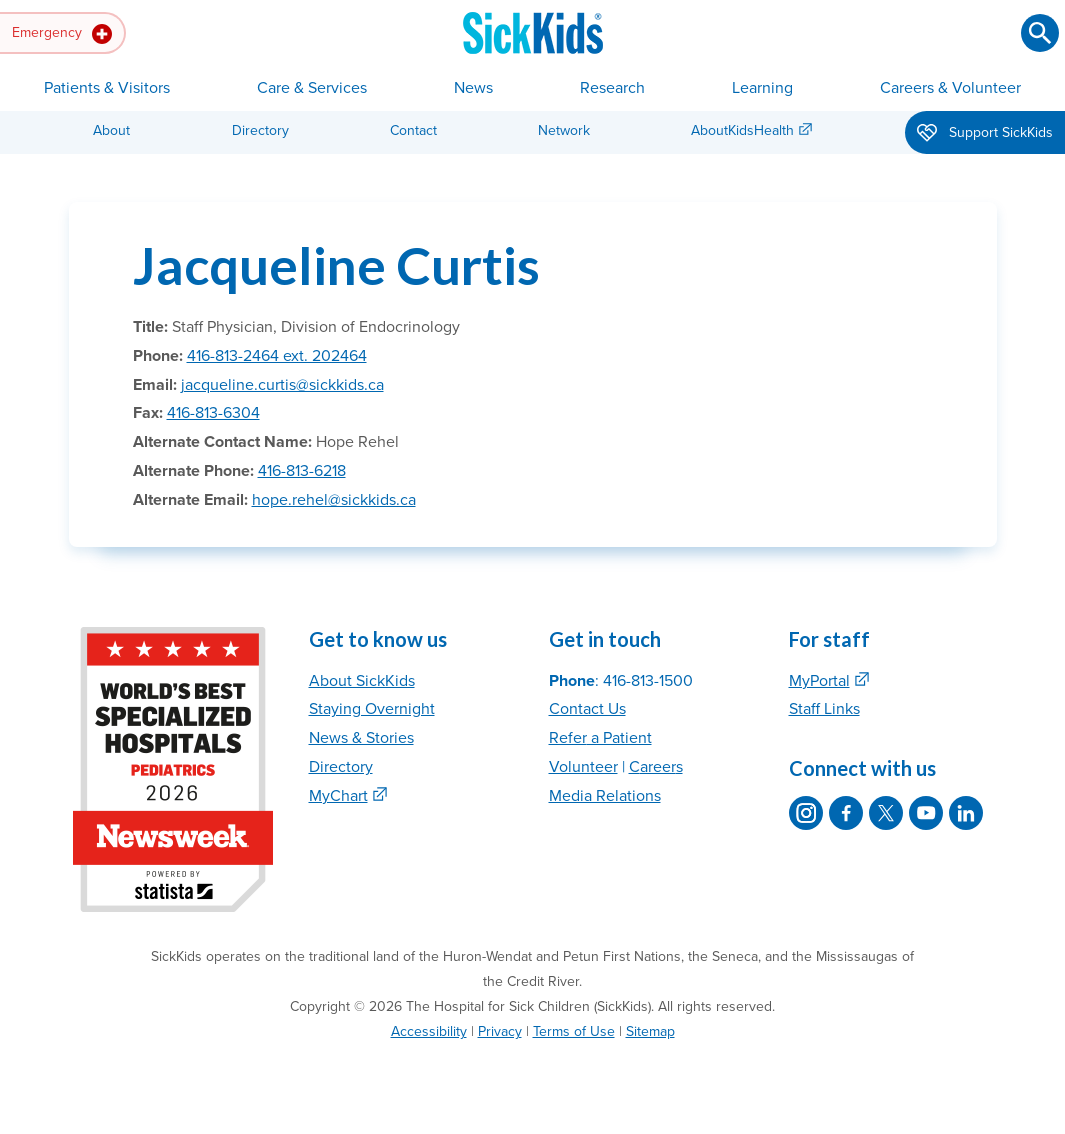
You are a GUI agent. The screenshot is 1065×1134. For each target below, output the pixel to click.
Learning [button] (762, 88)
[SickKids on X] (886, 813)
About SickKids (362, 681)
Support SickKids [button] (985, 134)
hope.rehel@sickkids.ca (334, 500)
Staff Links (824, 709)
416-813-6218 (302, 471)
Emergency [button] (62, 34)
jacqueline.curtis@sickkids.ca (282, 385)
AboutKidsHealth (742, 130)
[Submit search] (1040, 33)
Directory (260, 130)
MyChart (338, 796)
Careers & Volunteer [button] (950, 88)
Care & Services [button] (312, 88)
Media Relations (605, 796)
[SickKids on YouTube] (926, 813)
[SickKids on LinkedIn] (966, 813)
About (111, 130)
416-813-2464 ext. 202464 (277, 356)
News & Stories (361, 738)
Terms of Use (574, 1031)
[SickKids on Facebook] (846, 813)
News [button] (473, 88)
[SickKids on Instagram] (806, 813)
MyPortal (819, 681)
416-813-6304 (213, 413)
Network (564, 130)
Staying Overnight (372, 709)
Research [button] (612, 88)
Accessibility (429, 1031)
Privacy (500, 1031)
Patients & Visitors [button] (107, 88)
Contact (413, 130)
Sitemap (650, 1031)
